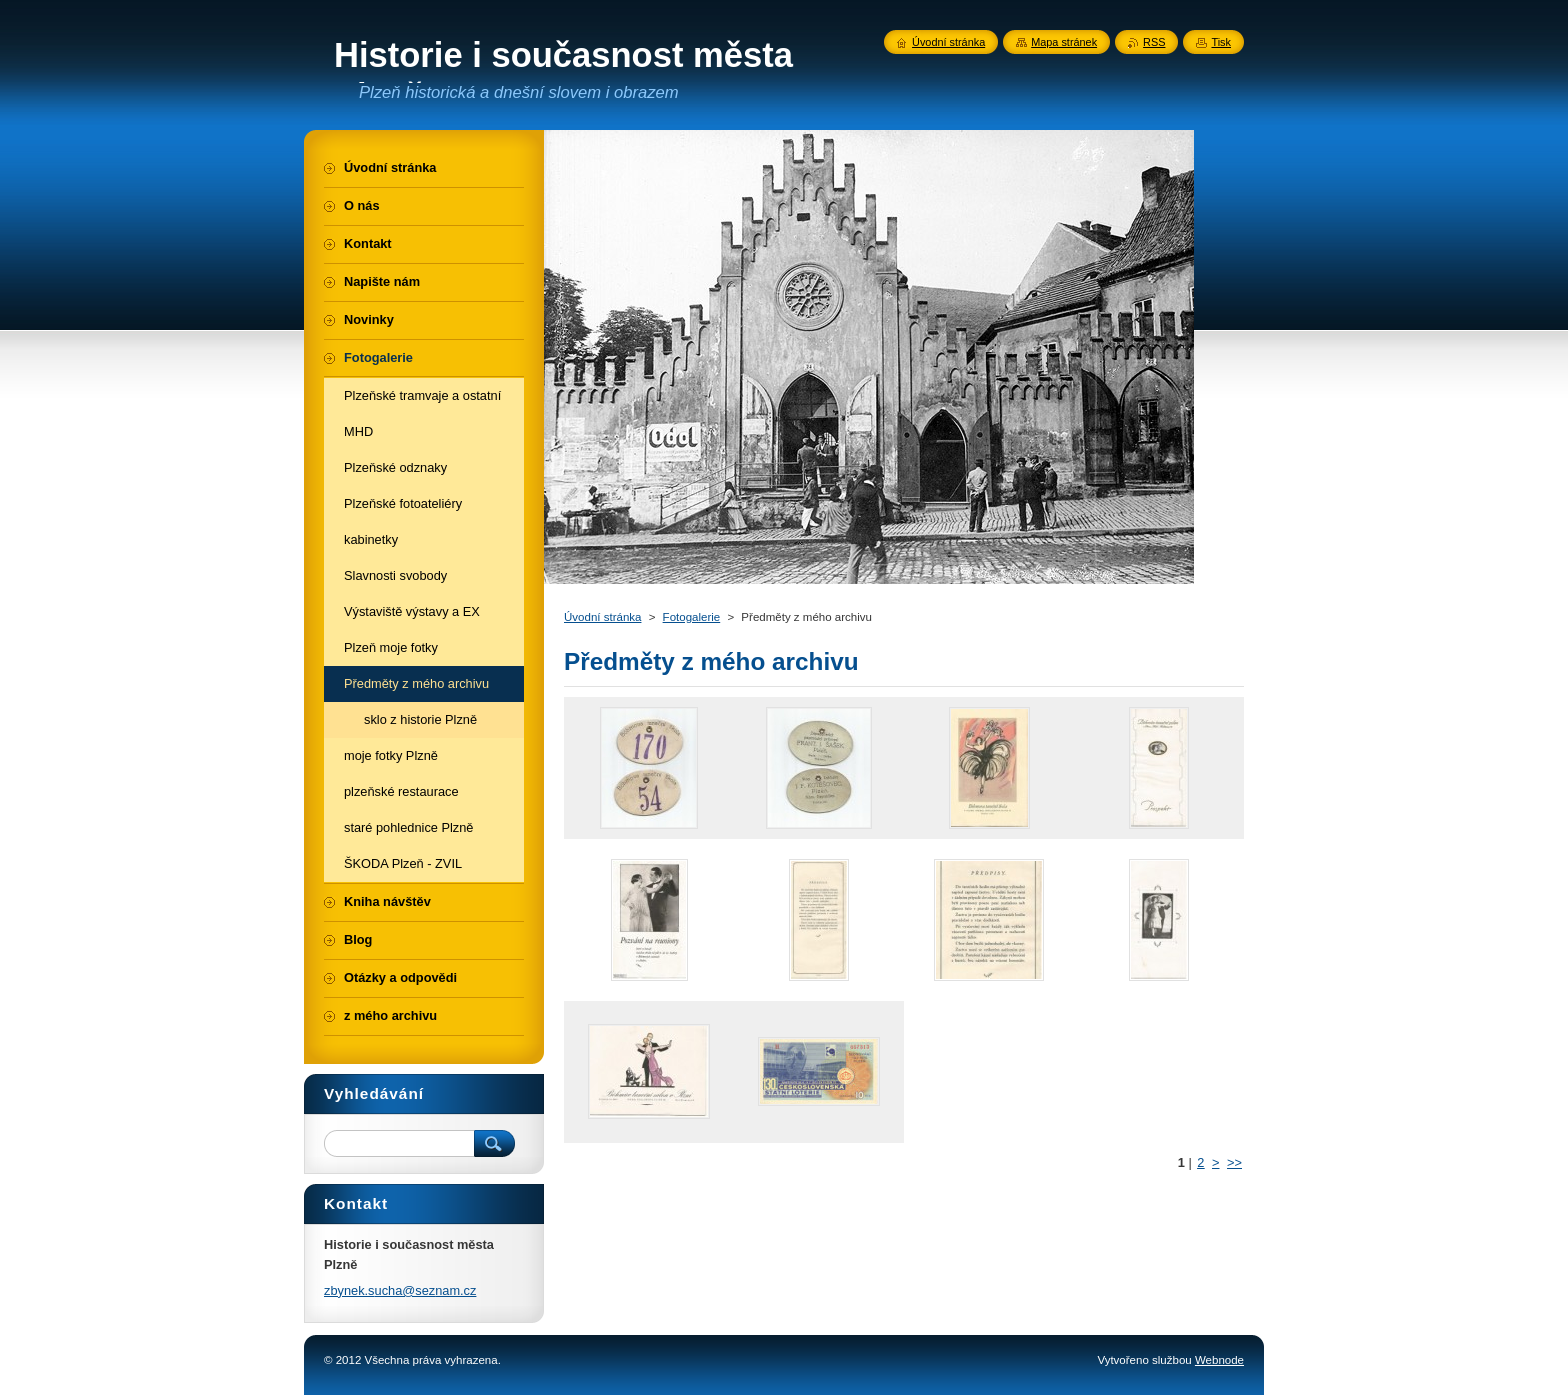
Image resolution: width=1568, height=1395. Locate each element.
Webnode (1219, 1360)
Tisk (1221, 42)
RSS (1154, 42)
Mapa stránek (1064, 42)
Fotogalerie (692, 617)
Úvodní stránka (602, 617)
